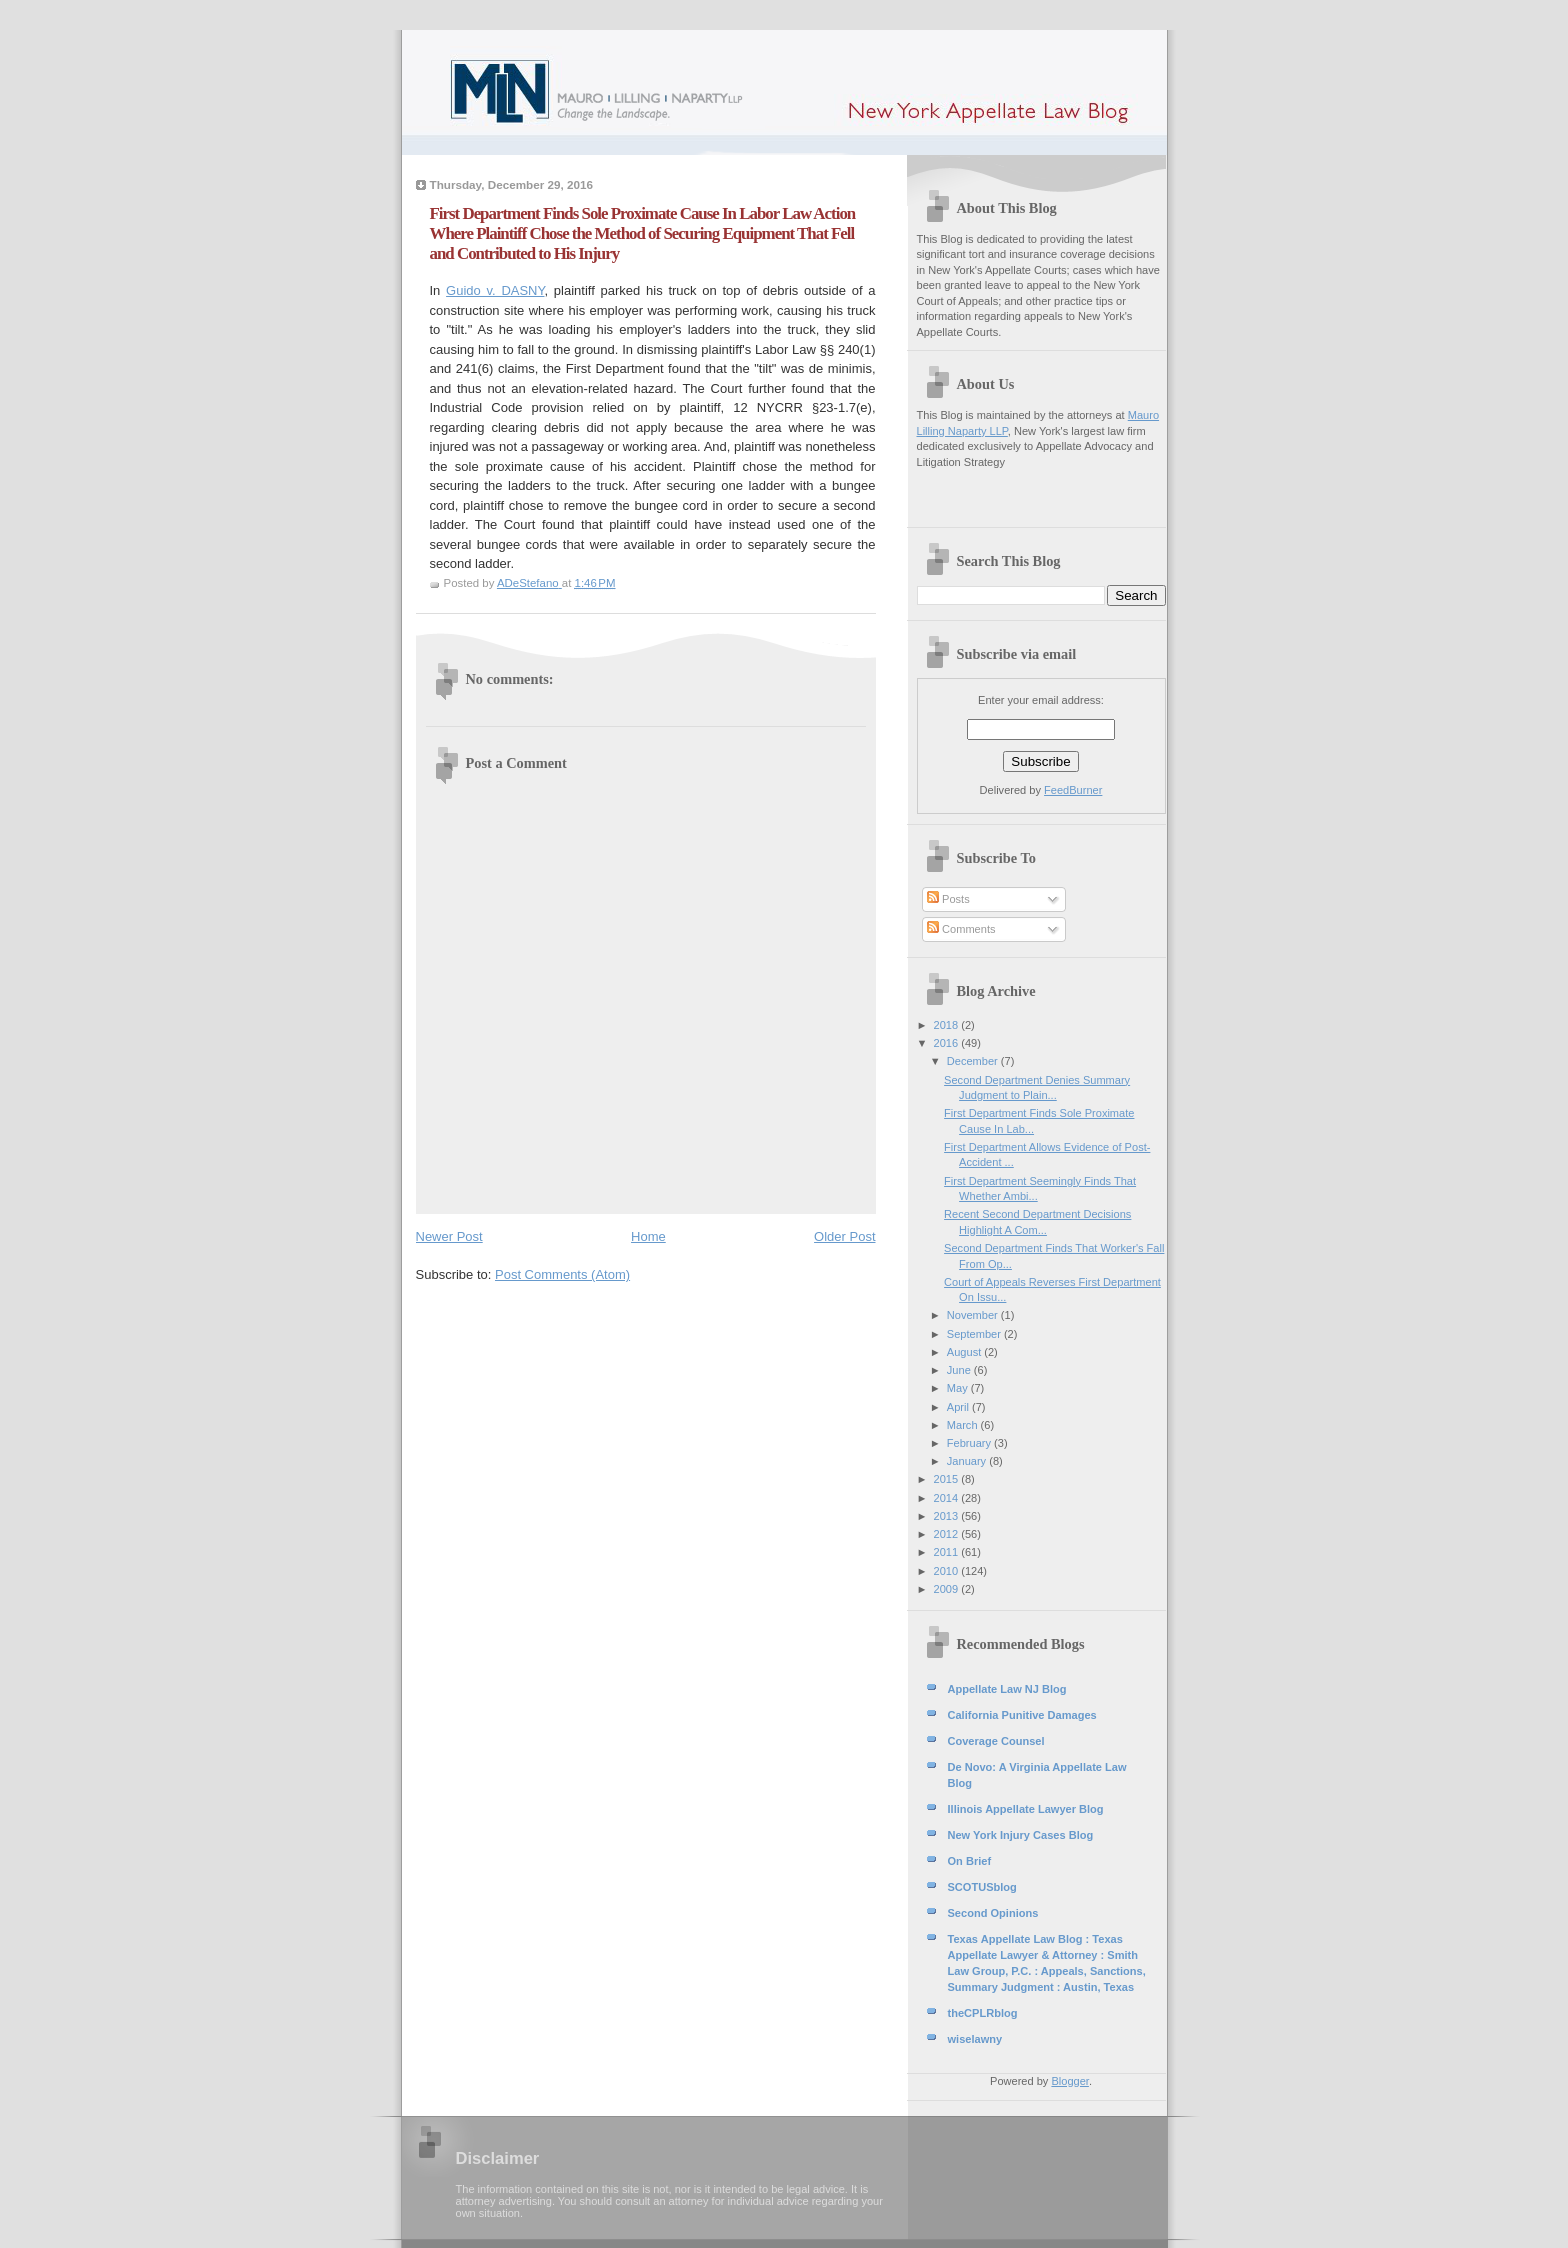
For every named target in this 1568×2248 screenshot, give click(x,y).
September (975, 1334)
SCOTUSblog (982, 1887)
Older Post (844, 1236)
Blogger (1069, 2081)
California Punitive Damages (1022, 1715)
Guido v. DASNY (495, 290)
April (959, 1407)
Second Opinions (993, 1913)
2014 (948, 1498)
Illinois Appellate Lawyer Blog (1026, 1809)
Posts (948, 899)
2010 (948, 1571)
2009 (948, 1589)
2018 (948, 1025)
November (974, 1315)
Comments (961, 929)
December (974, 1061)
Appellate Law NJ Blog (1007, 1689)
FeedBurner (1073, 790)
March (964, 1425)
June (960, 1370)
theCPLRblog (983, 2013)
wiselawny (975, 2039)
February (970, 1443)
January (968, 1461)
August (965, 1352)
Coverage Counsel (996, 1741)
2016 (948, 1043)
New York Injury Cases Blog (1021, 1835)
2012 (948, 1534)
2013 (948, 1516)
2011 (948, 1552)
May (959, 1388)
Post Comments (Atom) (562, 1274)
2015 (948, 1479)
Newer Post (449, 1236)
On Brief (970, 1861)
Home (648, 1236)
